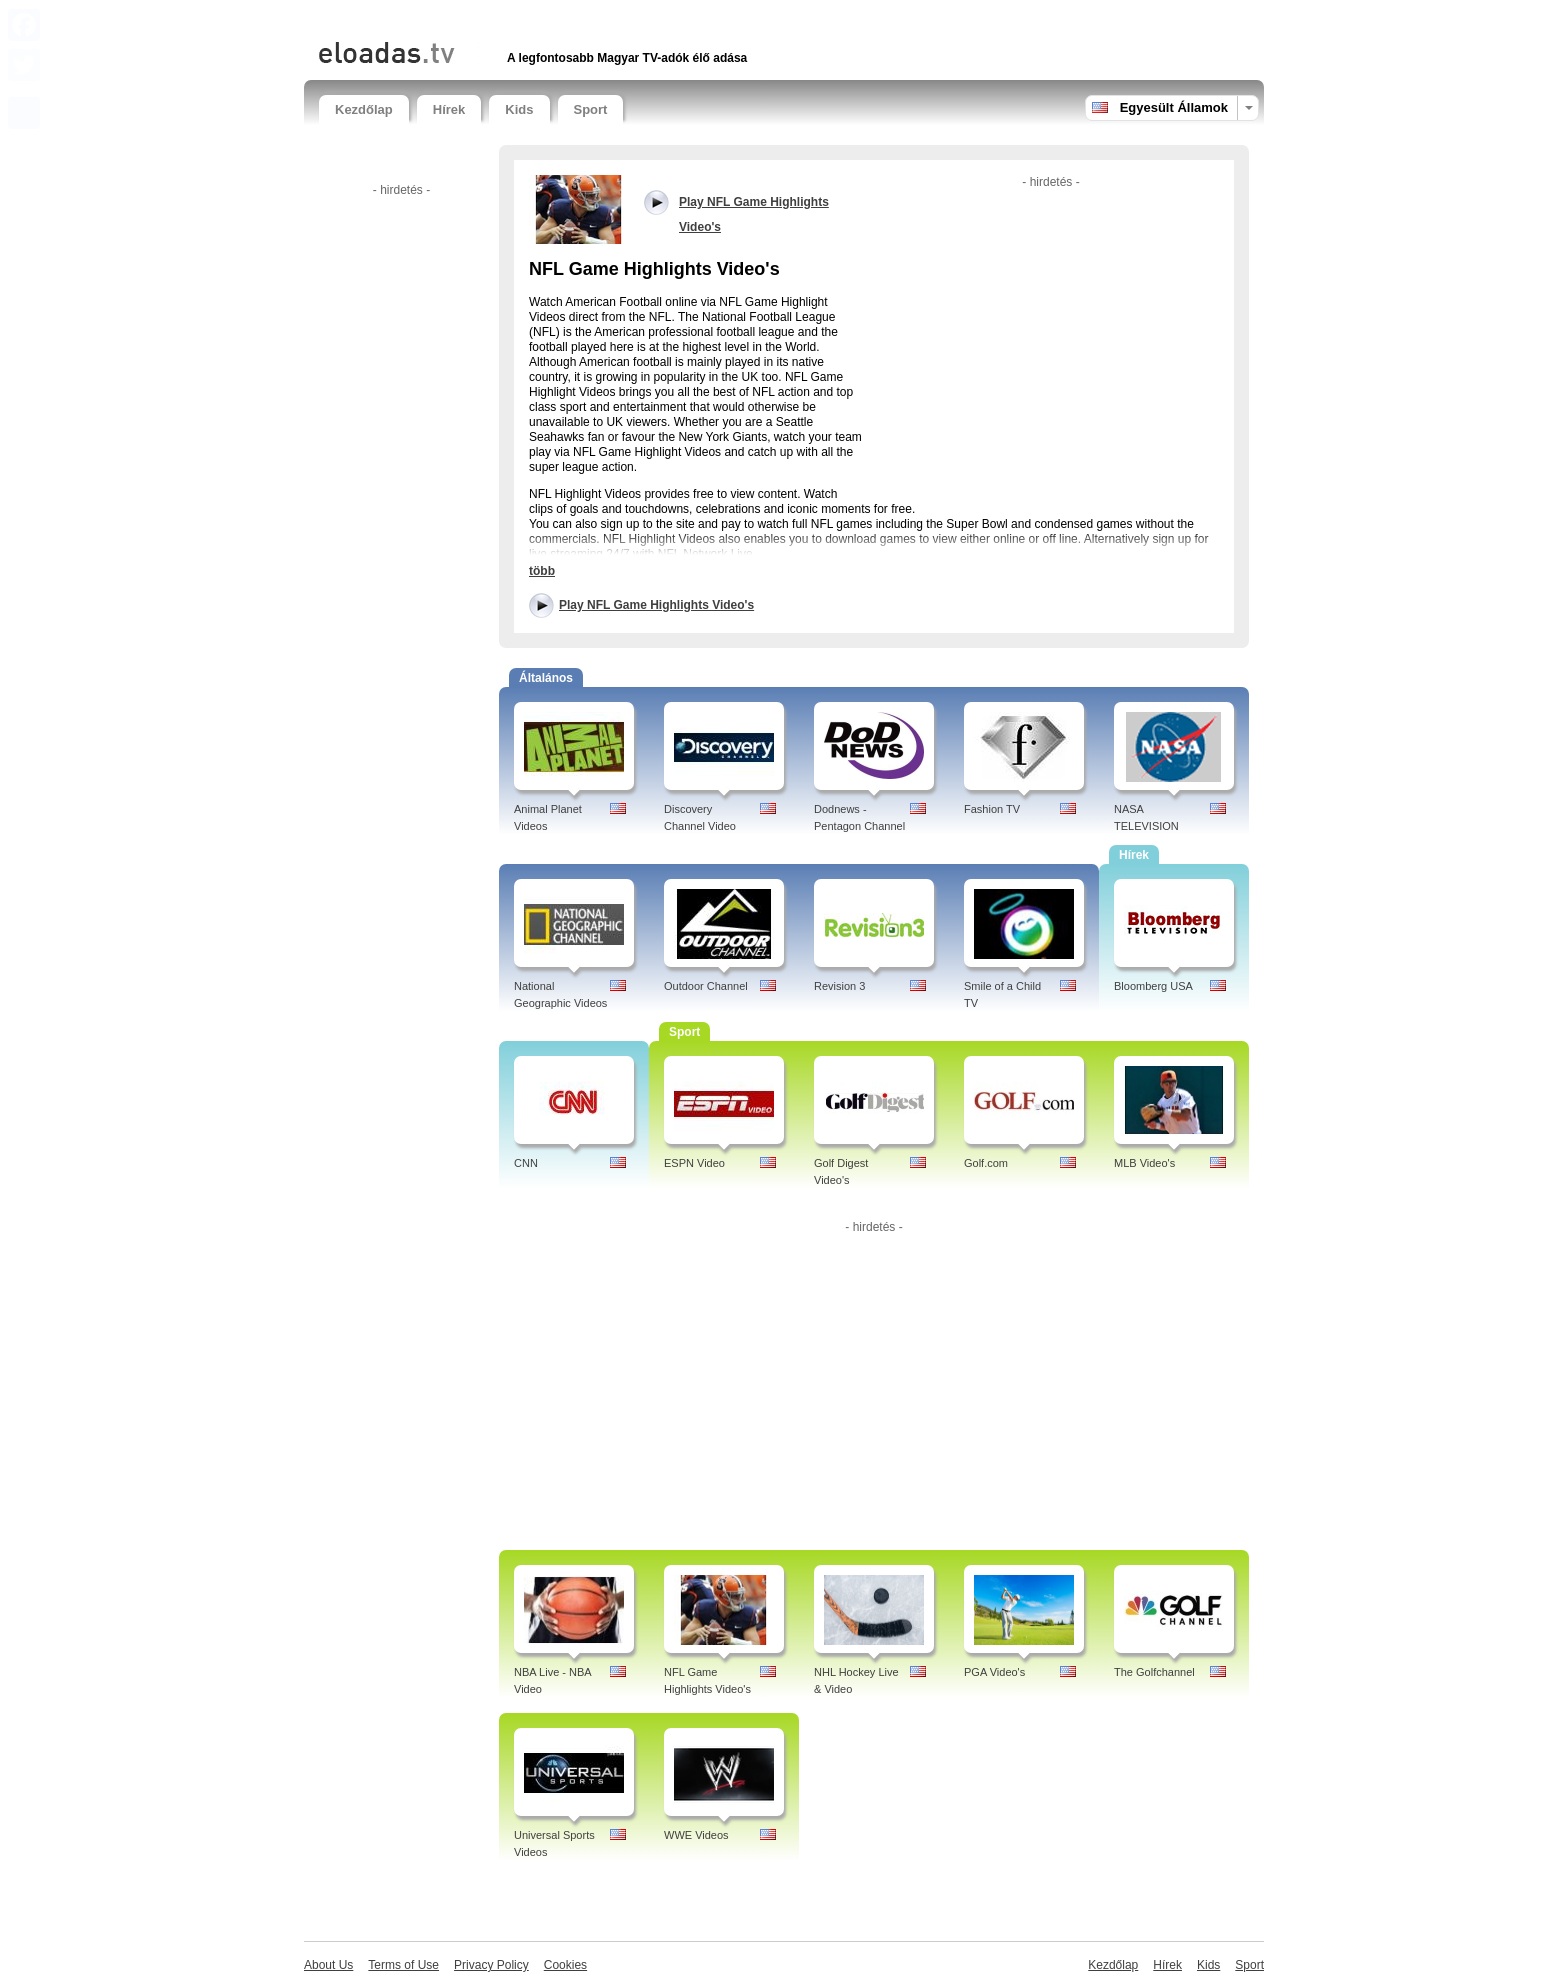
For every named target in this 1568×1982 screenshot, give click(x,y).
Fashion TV (992, 809)
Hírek (449, 109)
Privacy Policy (491, 1965)
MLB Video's (1144, 1163)
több (542, 571)
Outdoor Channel (706, 986)
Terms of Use (403, 1965)
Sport (591, 109)
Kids (519, 109)
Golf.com (986, 1163)
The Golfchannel (1154, 1672)
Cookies (565, 1965)
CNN (526, 1163)
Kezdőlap (364, 109)
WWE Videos (696, 1835)
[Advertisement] (553, 17)
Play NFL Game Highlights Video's (656, 605)
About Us (328, 1965)
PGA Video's (994, 1672)
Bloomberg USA (1153, 986)
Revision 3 (839, 986)
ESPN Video (694, 1163)
